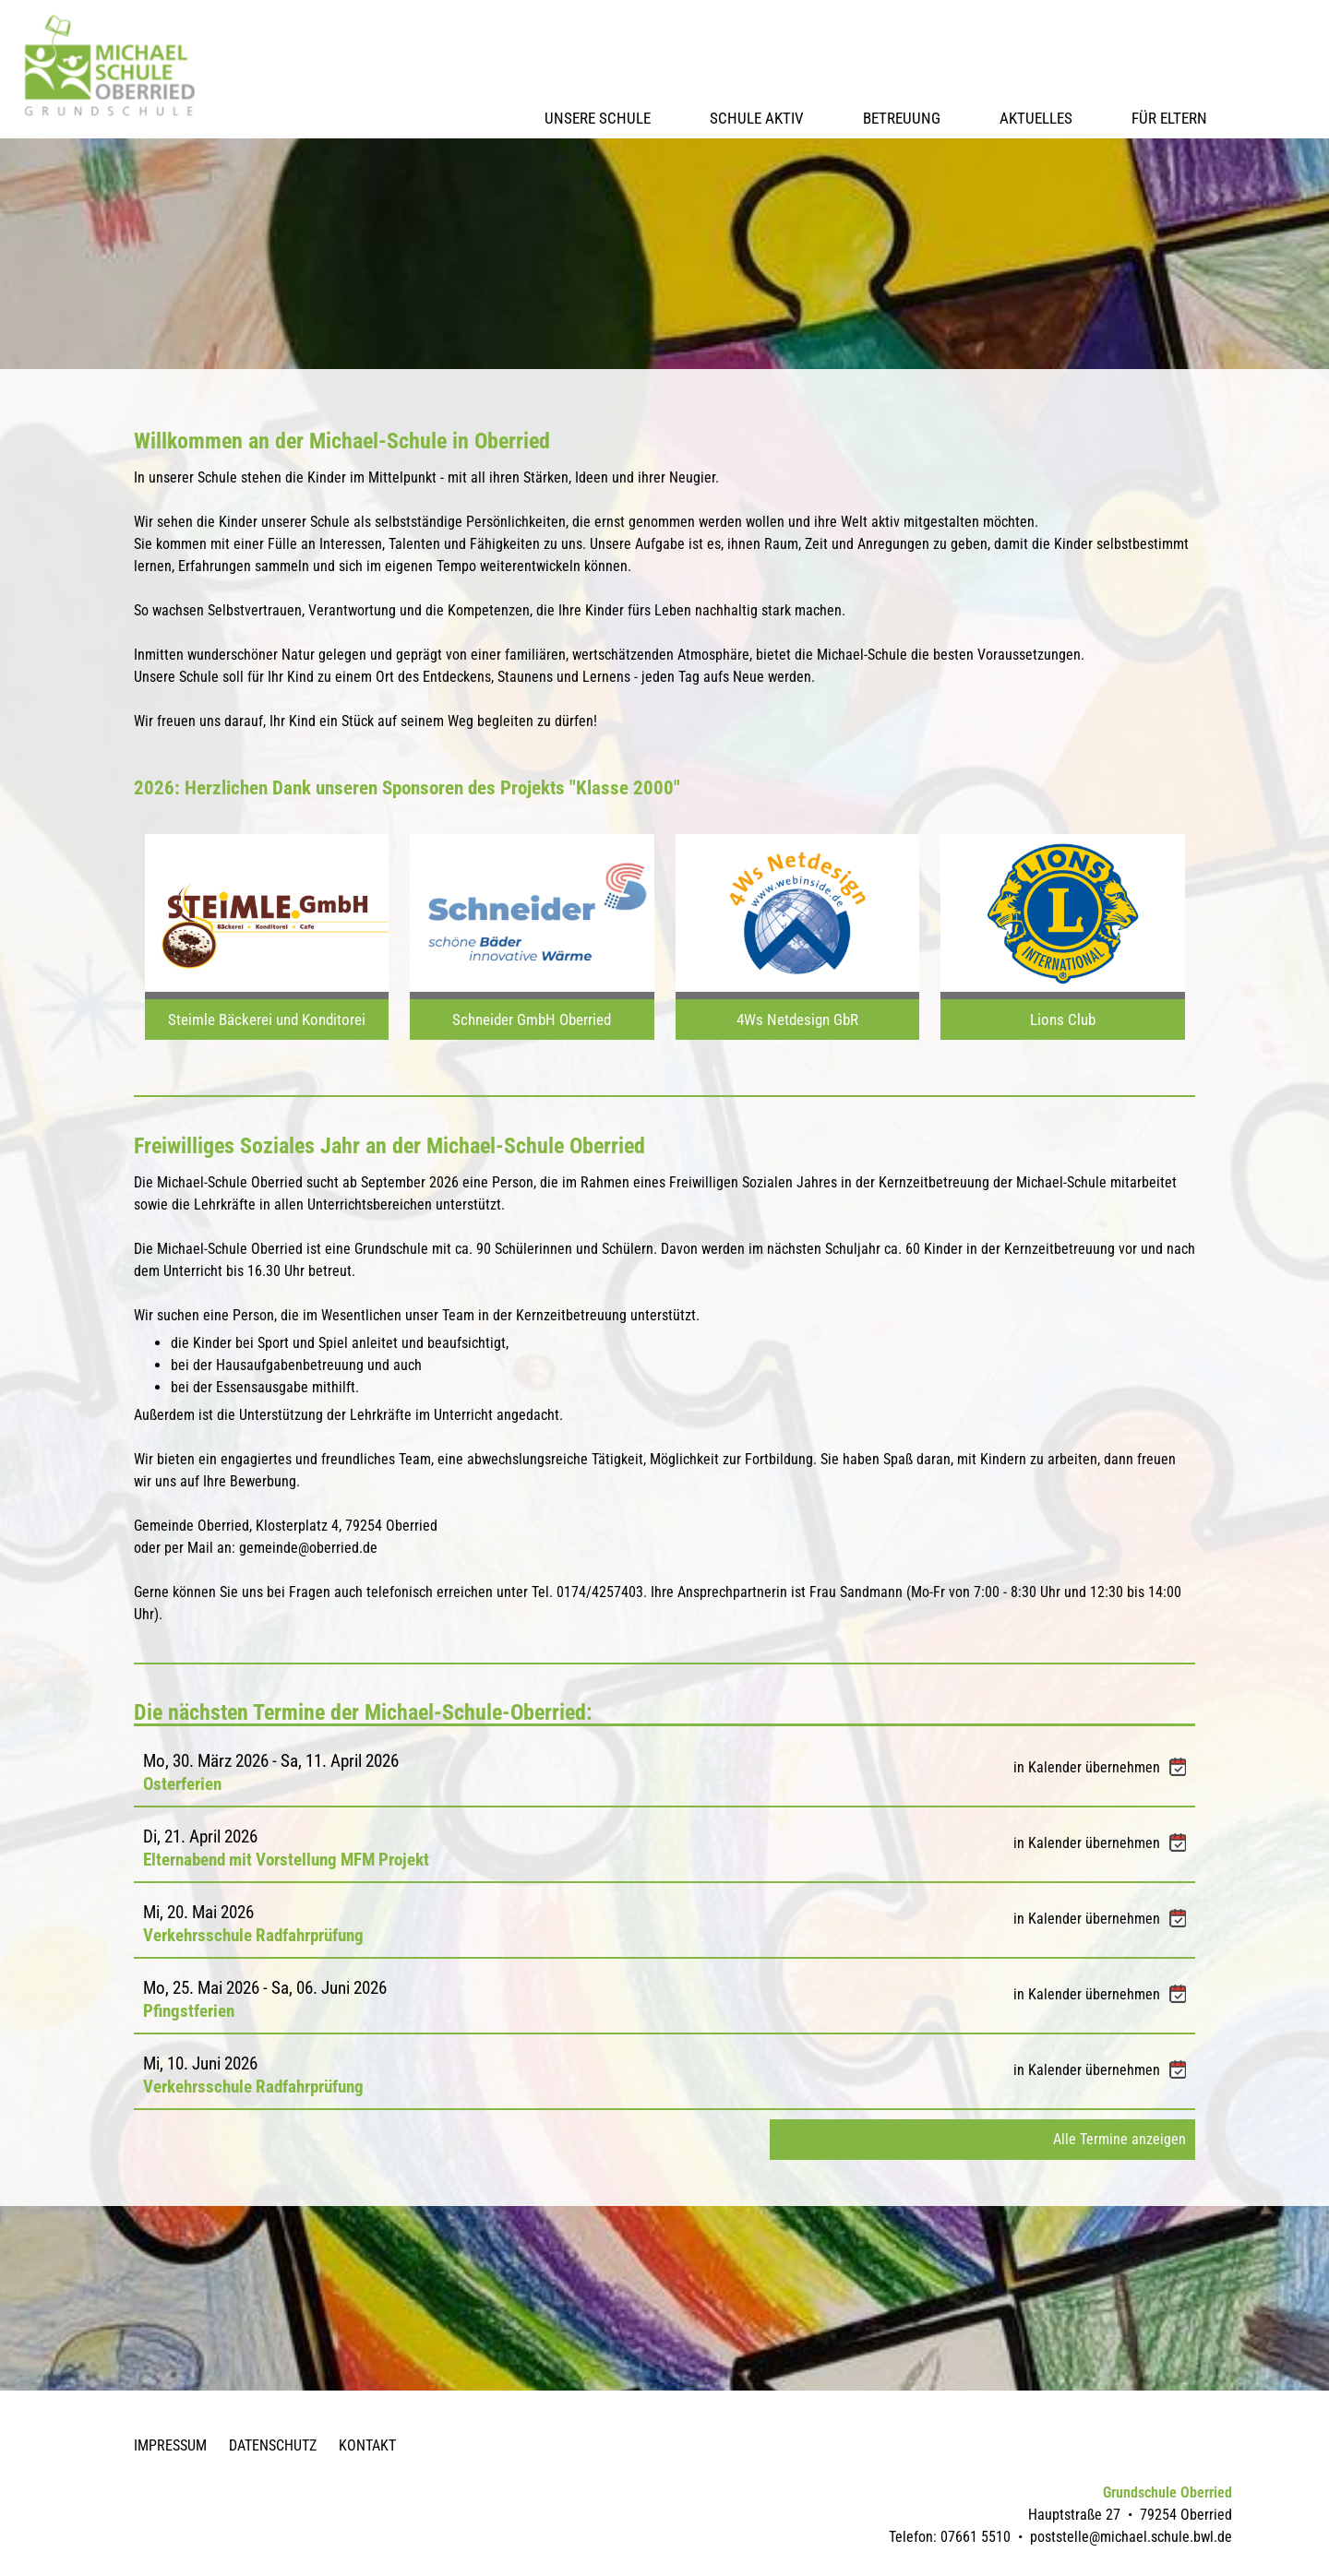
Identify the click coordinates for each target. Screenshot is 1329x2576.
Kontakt (367, 2445)
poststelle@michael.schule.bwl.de (1131, 2537)
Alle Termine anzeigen (1119, 2139)
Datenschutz (273, 2445)
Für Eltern (1169, 118)
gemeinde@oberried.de (308, 1547)
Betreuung (901, 118)
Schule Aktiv (757, 118)
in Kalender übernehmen (1099, 1767)
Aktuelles (1036, 118)
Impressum (170, 2445)
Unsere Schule (598, 118)
